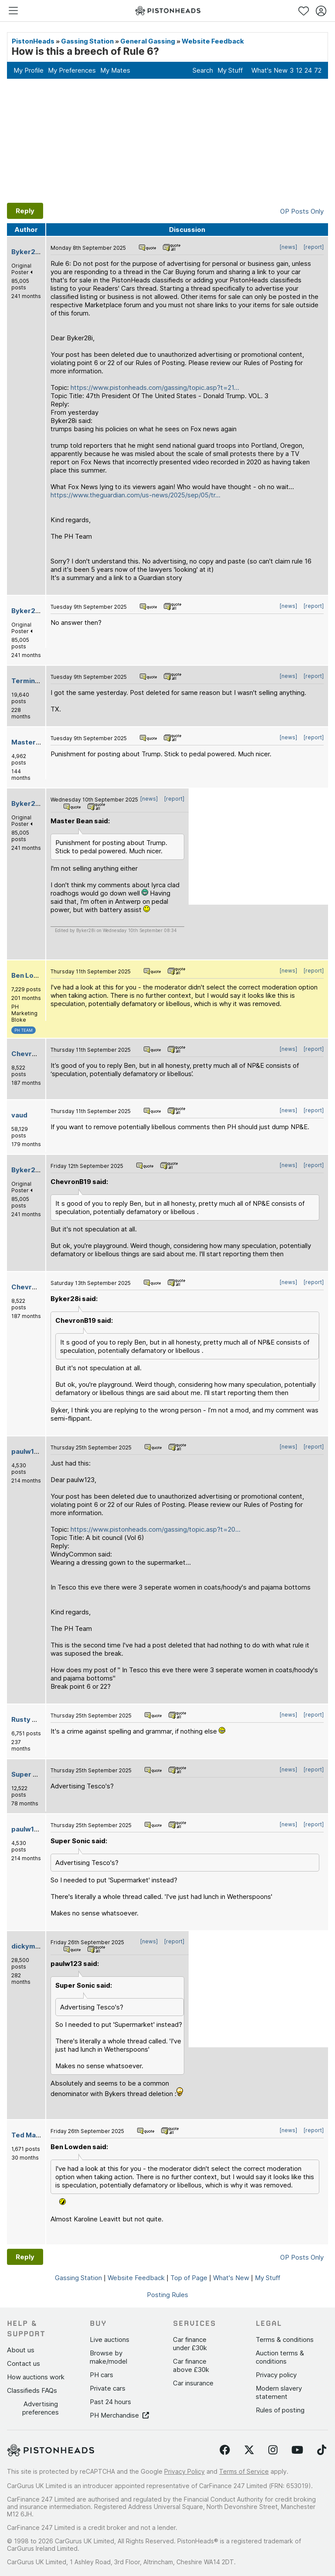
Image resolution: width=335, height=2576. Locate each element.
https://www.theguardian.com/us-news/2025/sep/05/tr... (135, 495)
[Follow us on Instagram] (273, 2450)
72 (317, 70)
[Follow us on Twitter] (249, 2450)
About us (20, 2350)
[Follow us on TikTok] (321, 2450)
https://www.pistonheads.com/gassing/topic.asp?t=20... (155, 1529)
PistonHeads (33, 41)
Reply (25, 211)
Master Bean (32, 742)
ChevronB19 (31, 1054)
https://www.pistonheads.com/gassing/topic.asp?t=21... (155, 387)
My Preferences (72, 70)
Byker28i (26, 252)
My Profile (29, 70)
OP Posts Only (302, 211)
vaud (19, 1115)
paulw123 (27, 1451)
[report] (314, 247)
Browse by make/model (108, 2357)
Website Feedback (213, 41)
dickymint (27, 1946)
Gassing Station (87, 41)
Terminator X (33, 681)
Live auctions (109, 2339)
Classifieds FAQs (32, 2390)
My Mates (115, 70)
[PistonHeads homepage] (167, 10)
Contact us (23, 2363)
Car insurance (193, 2383)
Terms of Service (244, 2471)
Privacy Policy (184, 2471)
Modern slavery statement (279, 2392)
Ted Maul (26, 2135)
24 (308, 70)
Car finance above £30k (191, 2365)
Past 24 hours (110, 2402)
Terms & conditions (285, 2339)
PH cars (101, 2375)
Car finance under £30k (190, 2343)
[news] (288, 247)
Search (203, 70)
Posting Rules (167, 2295)
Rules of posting (280, 2410)
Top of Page (188, 2278)
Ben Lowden (31, 975)
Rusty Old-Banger (40, 1719)
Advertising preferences (40, 2408)
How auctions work (35, 2377)
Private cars (107, 2388)
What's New (269, 70)
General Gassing (147, 41)
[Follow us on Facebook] (225, 2450)
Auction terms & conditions (280, 2357)
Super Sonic (31, 1774)
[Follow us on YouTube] (297, 2450)
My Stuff (230, 70)
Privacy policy (276, 2375)
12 (299, 70)
